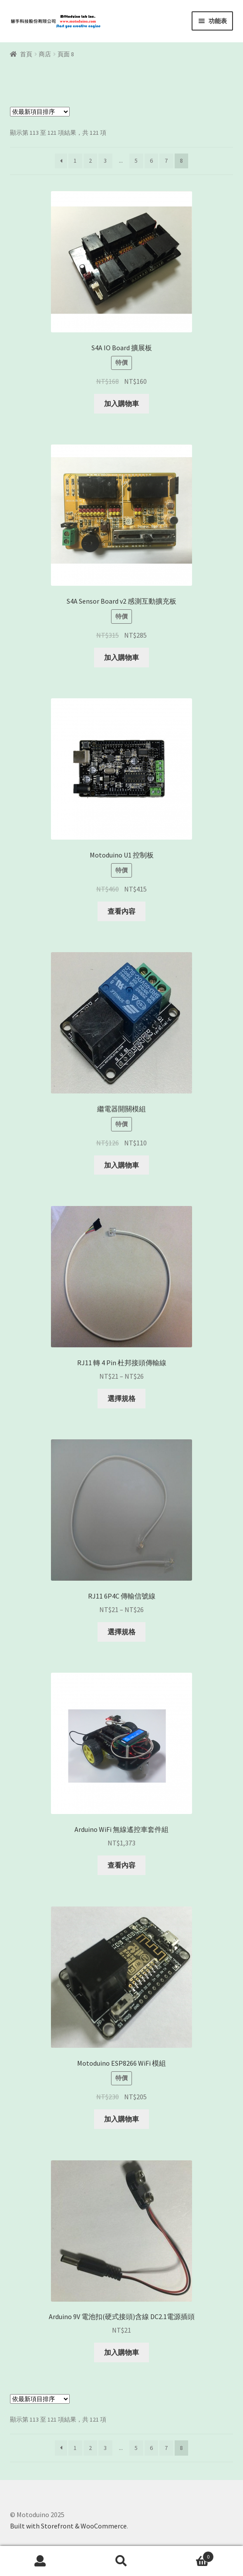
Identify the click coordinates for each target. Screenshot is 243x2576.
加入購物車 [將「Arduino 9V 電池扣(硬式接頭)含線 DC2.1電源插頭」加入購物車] (121, 2352)
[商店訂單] (40, 111)
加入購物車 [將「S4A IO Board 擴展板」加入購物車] (121, 403)
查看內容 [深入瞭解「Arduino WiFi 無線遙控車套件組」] (121, 1865)
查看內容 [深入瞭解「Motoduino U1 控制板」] (121, 911)
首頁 (26, 54)
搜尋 (121, 2561)
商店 (45, 54)
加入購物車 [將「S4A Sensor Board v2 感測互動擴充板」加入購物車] (121, 657)
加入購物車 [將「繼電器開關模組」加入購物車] (121, 1165)
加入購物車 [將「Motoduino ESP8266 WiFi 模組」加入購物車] (121, 2119)
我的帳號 (40, 2561)
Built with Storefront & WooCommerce (68, 2525)
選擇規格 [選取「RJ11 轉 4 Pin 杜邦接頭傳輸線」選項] (121, 1398)
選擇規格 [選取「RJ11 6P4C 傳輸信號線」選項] (121, 1631)
